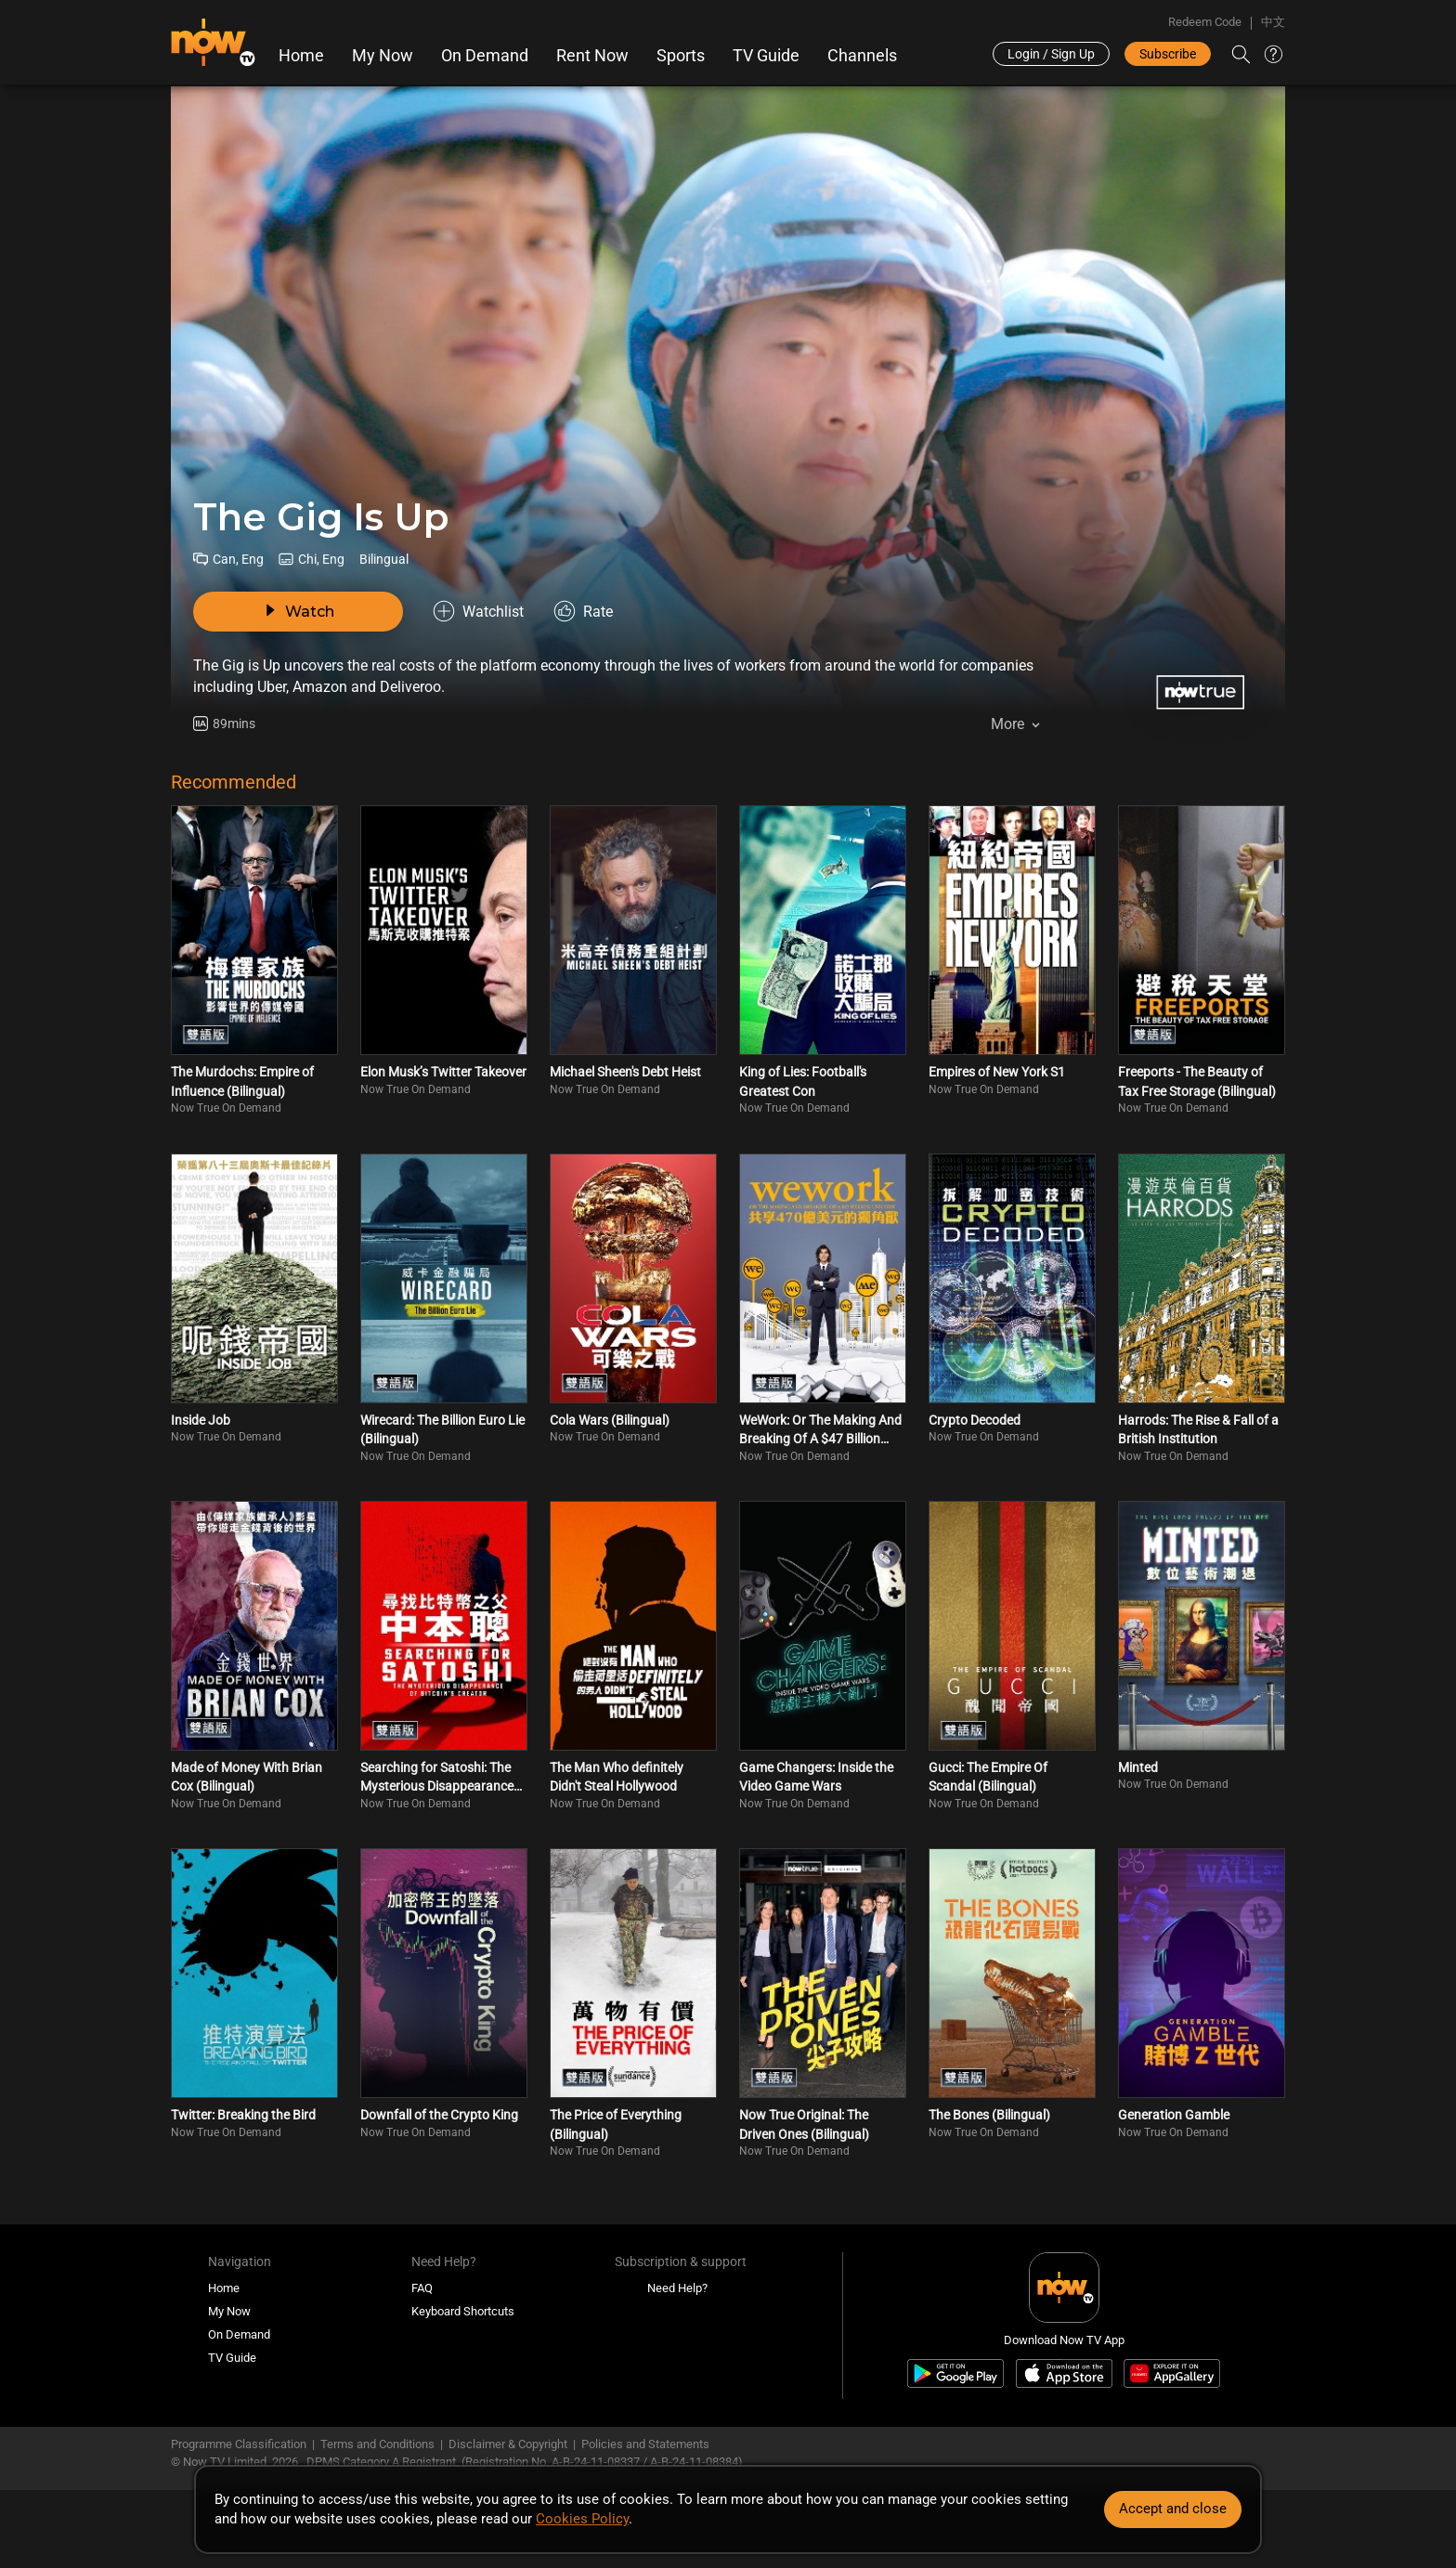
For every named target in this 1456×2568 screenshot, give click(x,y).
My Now (382, 55)
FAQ (422, 2288)
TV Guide (766, 55)
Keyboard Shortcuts (462, 2311)
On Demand (484, 55)
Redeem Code (1205, 22)
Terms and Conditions (377, 2444)
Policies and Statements (645, 2444)
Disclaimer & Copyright (507, 2444)
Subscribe (1167, 53)
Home (301, 55)
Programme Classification (238, 2444)
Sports (680, 55)
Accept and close (1173, 2508)
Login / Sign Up (1051, 53)
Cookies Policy (582, 2518)
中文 (1273, 22)
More (1007, 724)
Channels (862, 55)
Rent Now (592, 55)
